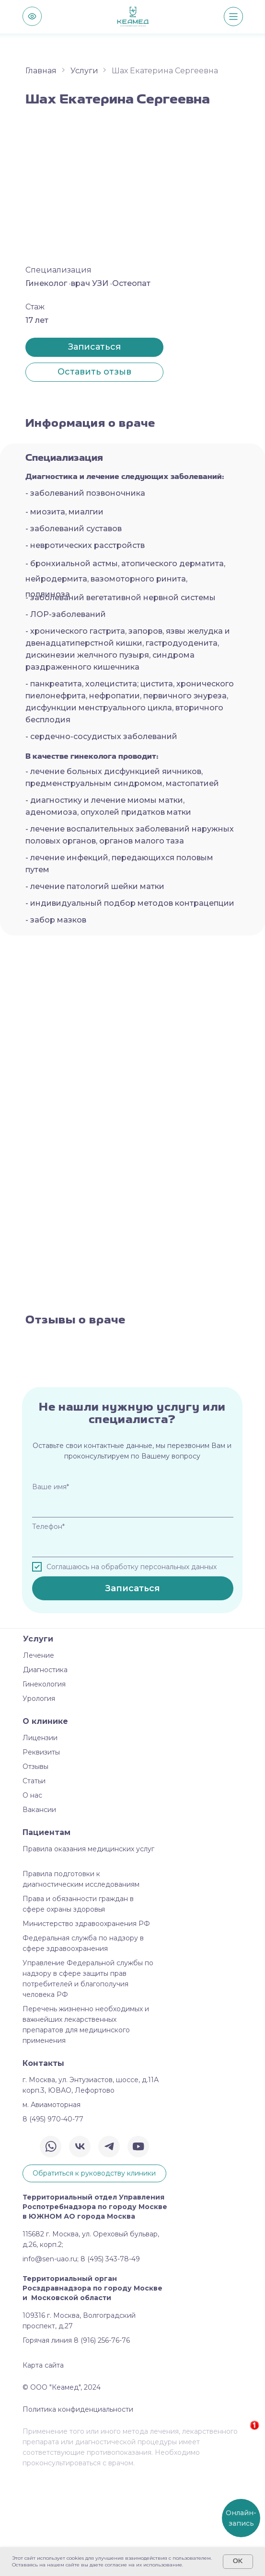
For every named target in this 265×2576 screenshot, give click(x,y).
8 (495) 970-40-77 (53, 2219)
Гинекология (44, 1784)
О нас (32, 1895)
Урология (39, 1798)
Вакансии (39, 1909)
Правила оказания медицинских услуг (88, 1949)
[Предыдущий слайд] (8, 1399)
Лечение (38, 1755)
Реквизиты (41, 1852)
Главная (41, 70)
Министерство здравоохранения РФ (86, 2023)
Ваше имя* (50, 1587)
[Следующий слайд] (257, 1399)
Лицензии (40, 1838)
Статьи (34, 1881)
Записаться (132, 1688)
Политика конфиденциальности (78, 2509)
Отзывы (35, 1866)
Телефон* (48, 1626)
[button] (94, 372)
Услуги (84, 70)
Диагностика (45, 1770)
